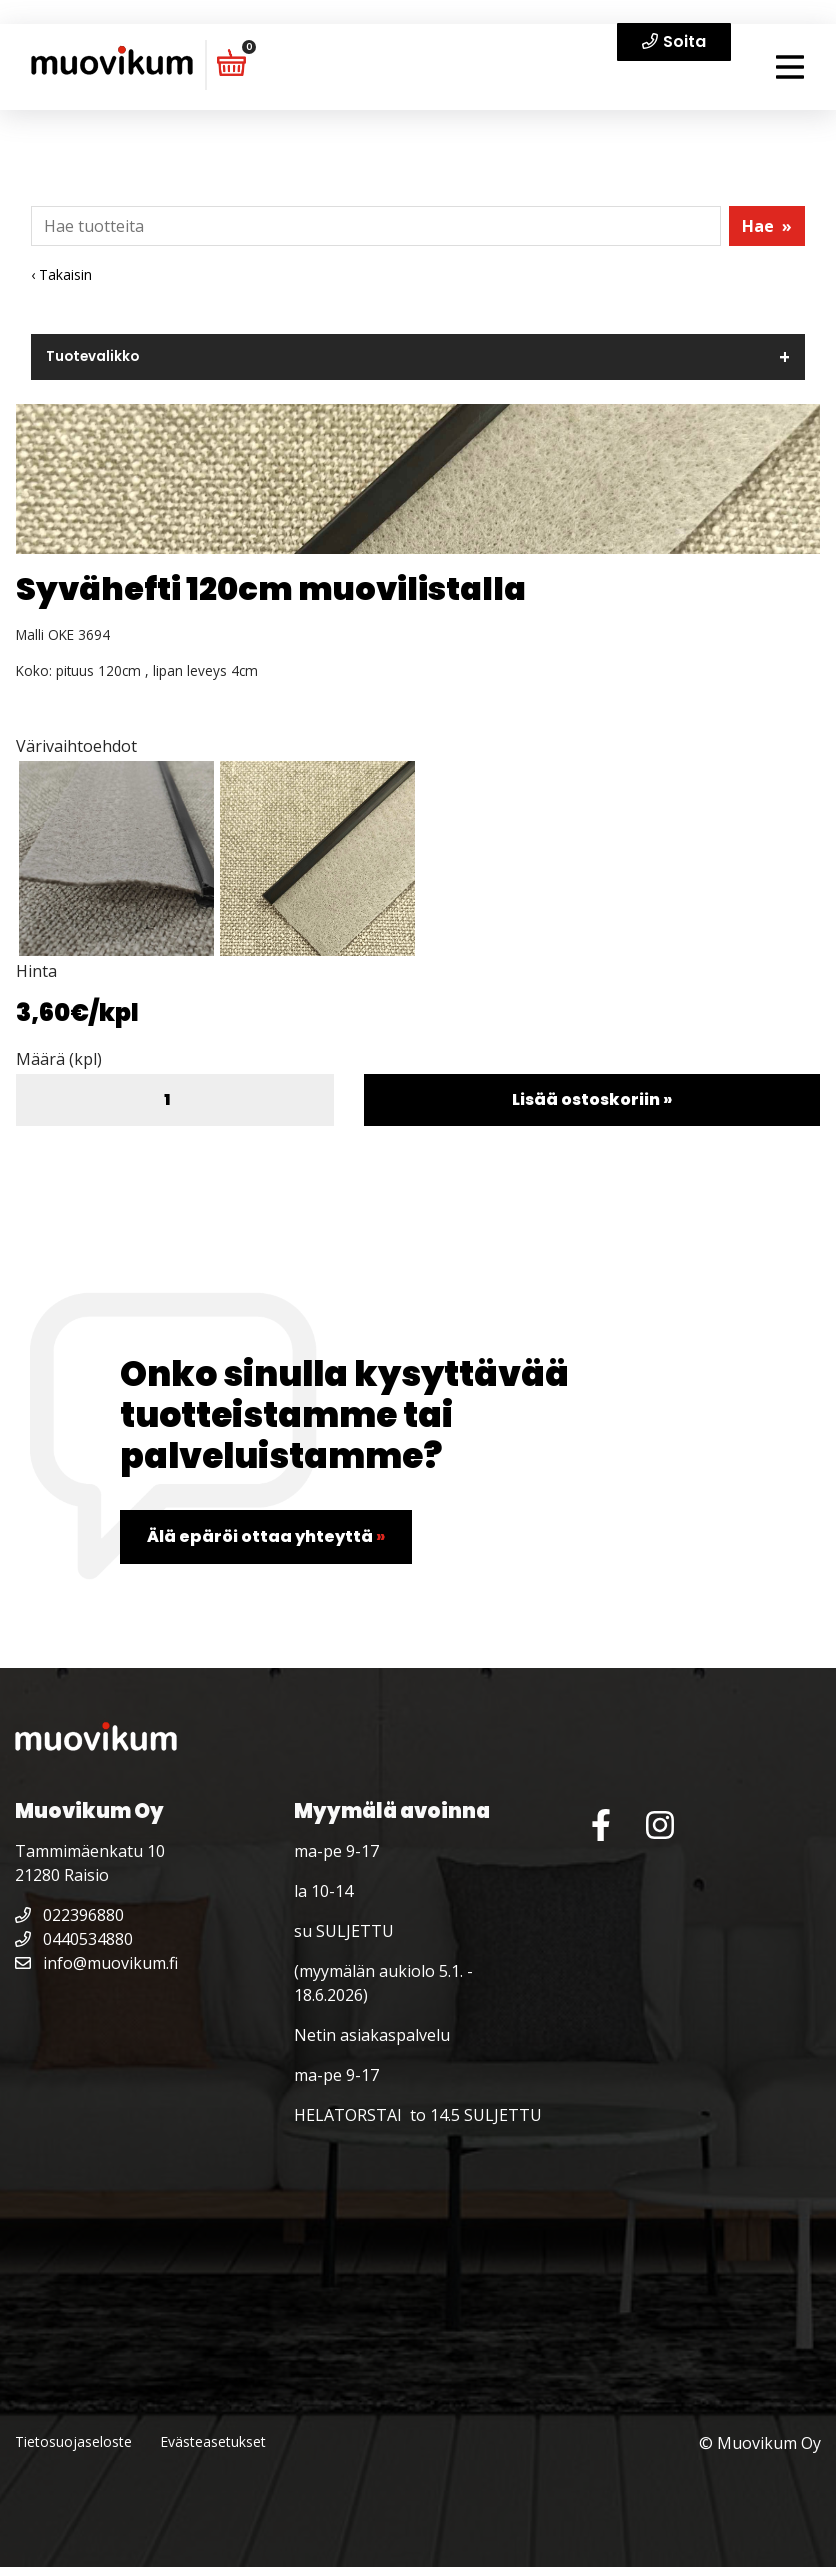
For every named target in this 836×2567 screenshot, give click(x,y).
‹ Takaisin (61, 274)
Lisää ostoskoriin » (592, 1099)
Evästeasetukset (213, 2441)
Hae (767, 226)
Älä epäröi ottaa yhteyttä (266, 1536)
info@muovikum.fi (96, 1963)
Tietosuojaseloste (73, 2441)
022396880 (69, 1915)
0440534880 (74, 1939)
